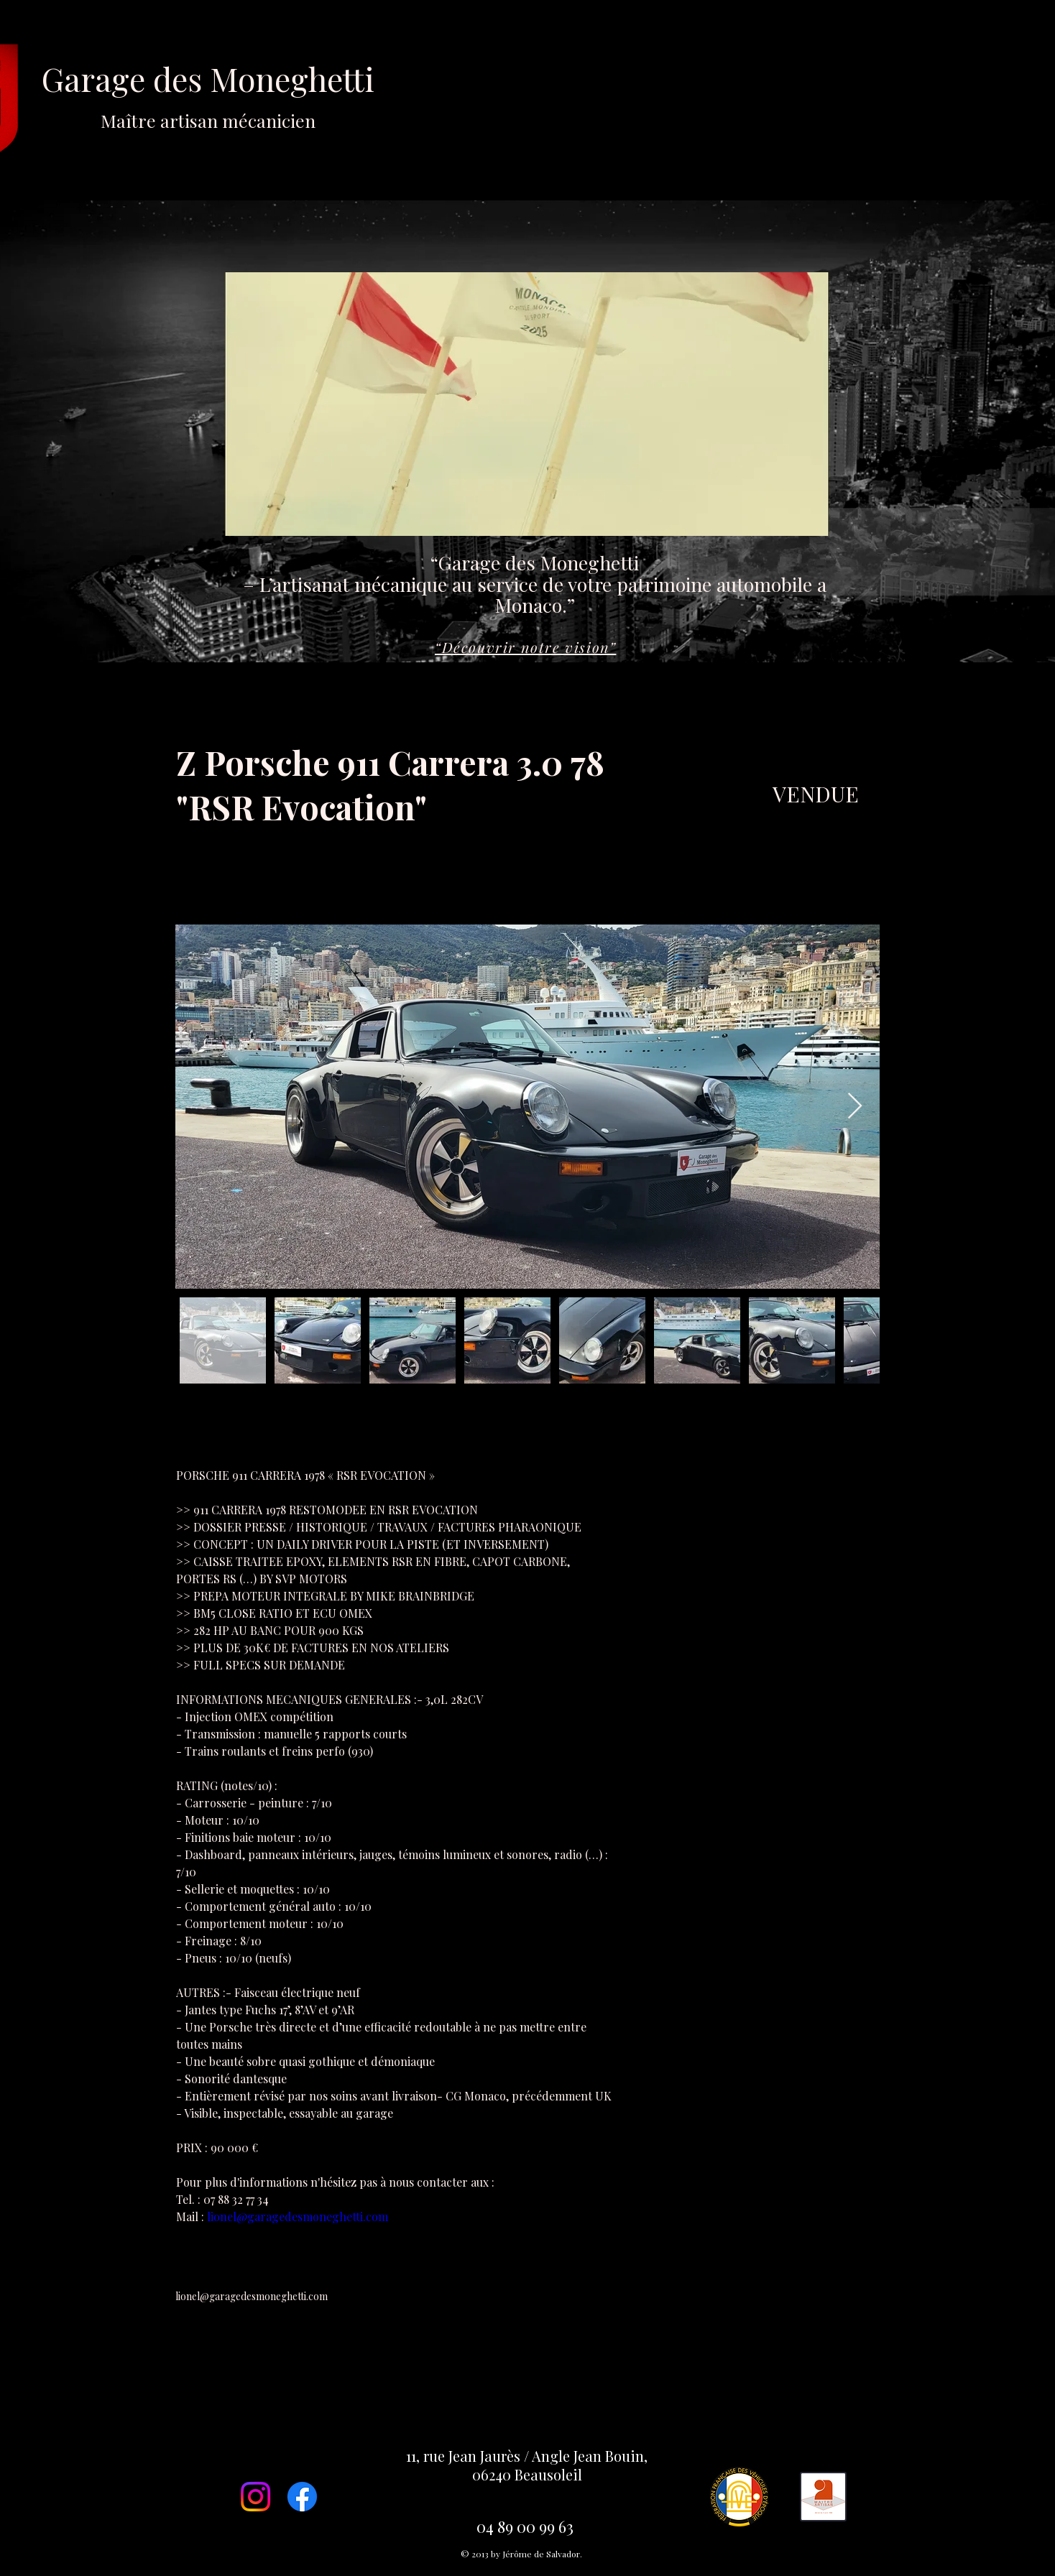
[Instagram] (255, 2496)
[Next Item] (855, 1107)
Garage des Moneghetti (208, 94)
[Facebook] (302, 2496)
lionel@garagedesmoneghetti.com (251, 2296)
